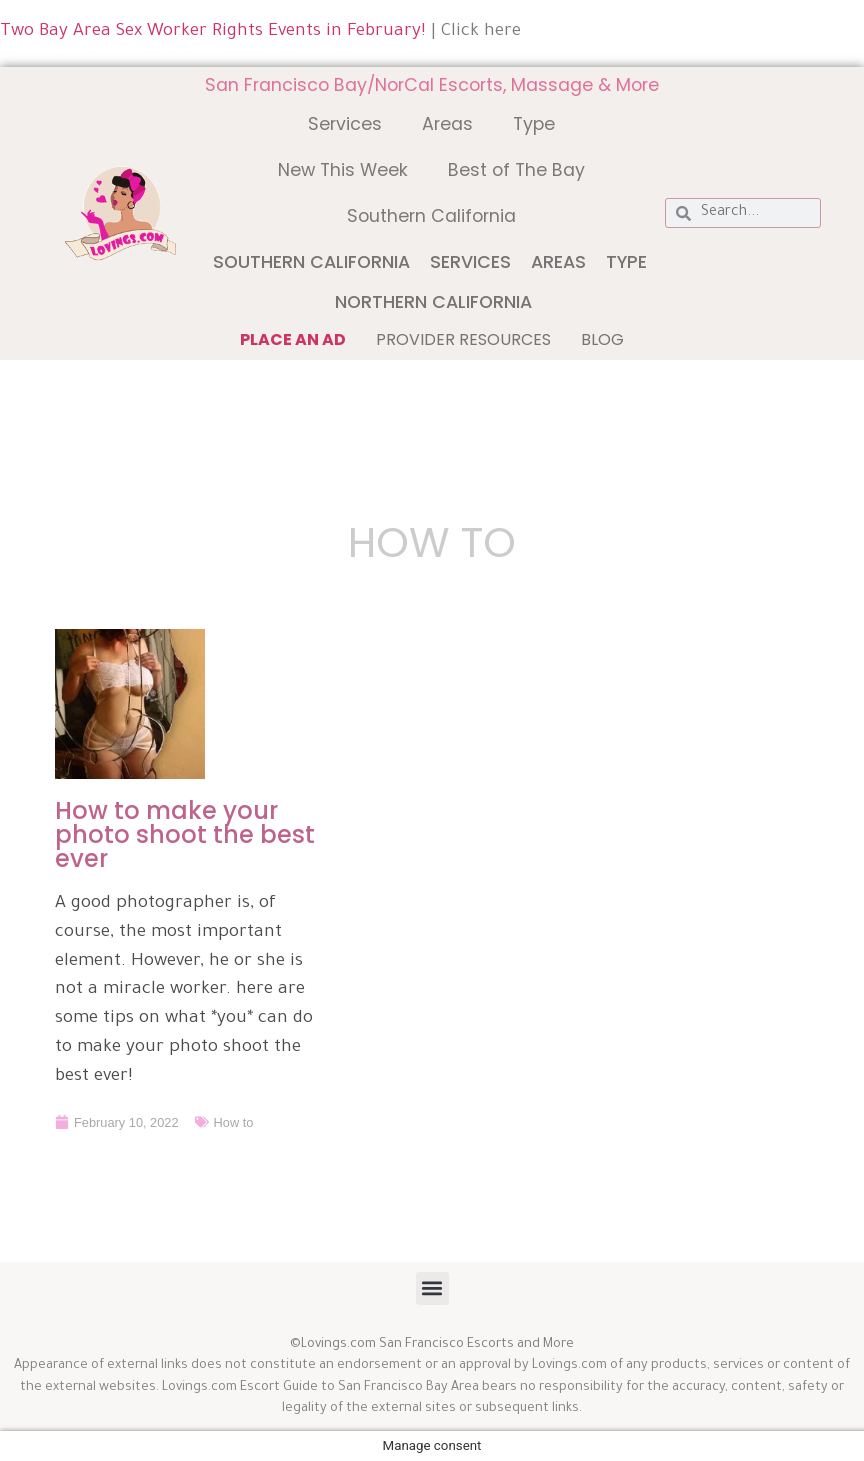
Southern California (431, 216)
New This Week (343, 170)
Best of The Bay (516, 170)
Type (534, 124)
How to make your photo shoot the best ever (185, 834)
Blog (602, 339)
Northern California (433, 302)
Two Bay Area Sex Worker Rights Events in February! (213, 32)
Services (345, 124)
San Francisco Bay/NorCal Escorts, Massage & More (432, 85)
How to (234, 1121)
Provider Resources (463, 339)
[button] (432, 1288)
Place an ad (293, 339)
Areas (447, 124)
